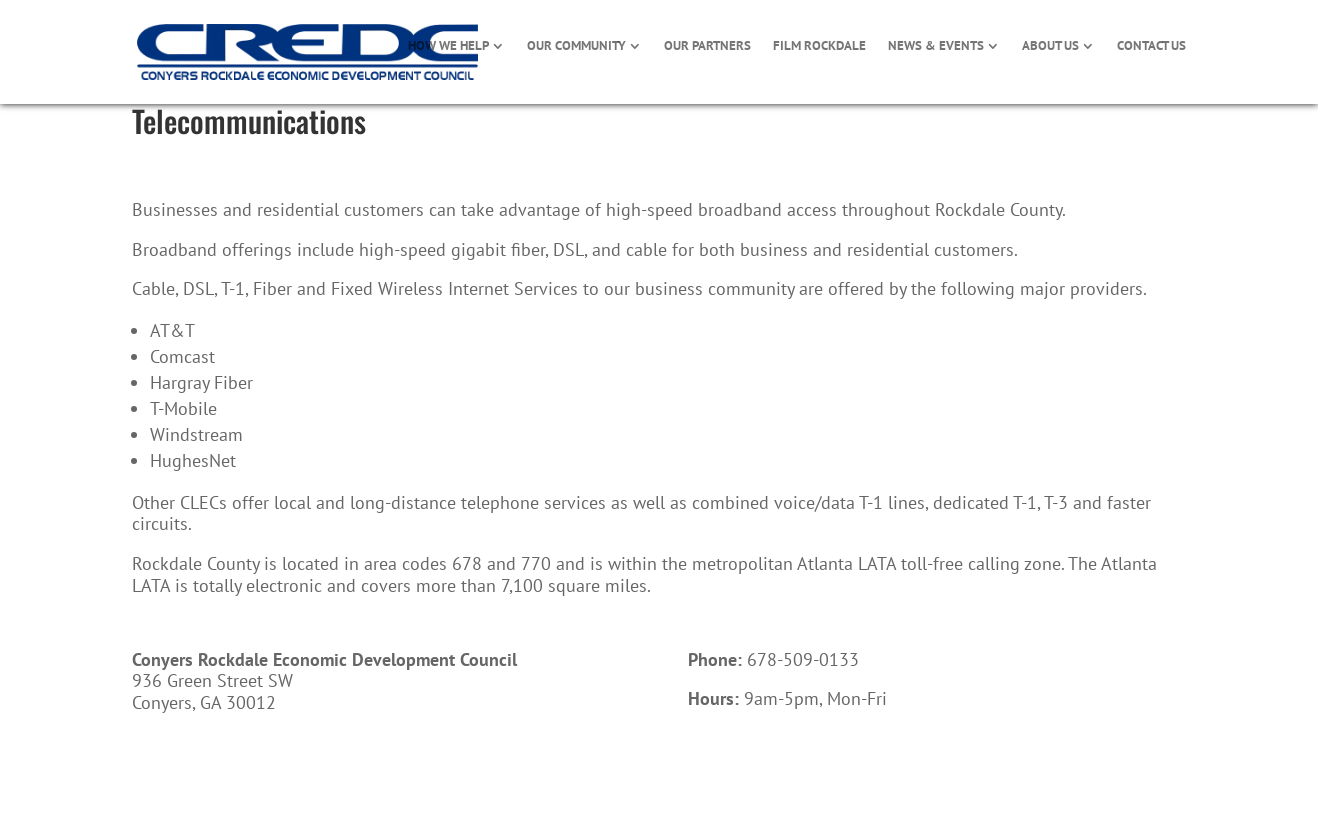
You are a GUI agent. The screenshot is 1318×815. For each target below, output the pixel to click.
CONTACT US (1151, 46)
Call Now (748, 764)
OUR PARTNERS (707, 46)
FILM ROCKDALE (819, 46)
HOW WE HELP (448, 46)
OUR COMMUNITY (576, 46)
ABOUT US (1050, 46)
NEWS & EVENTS (936, 46)
